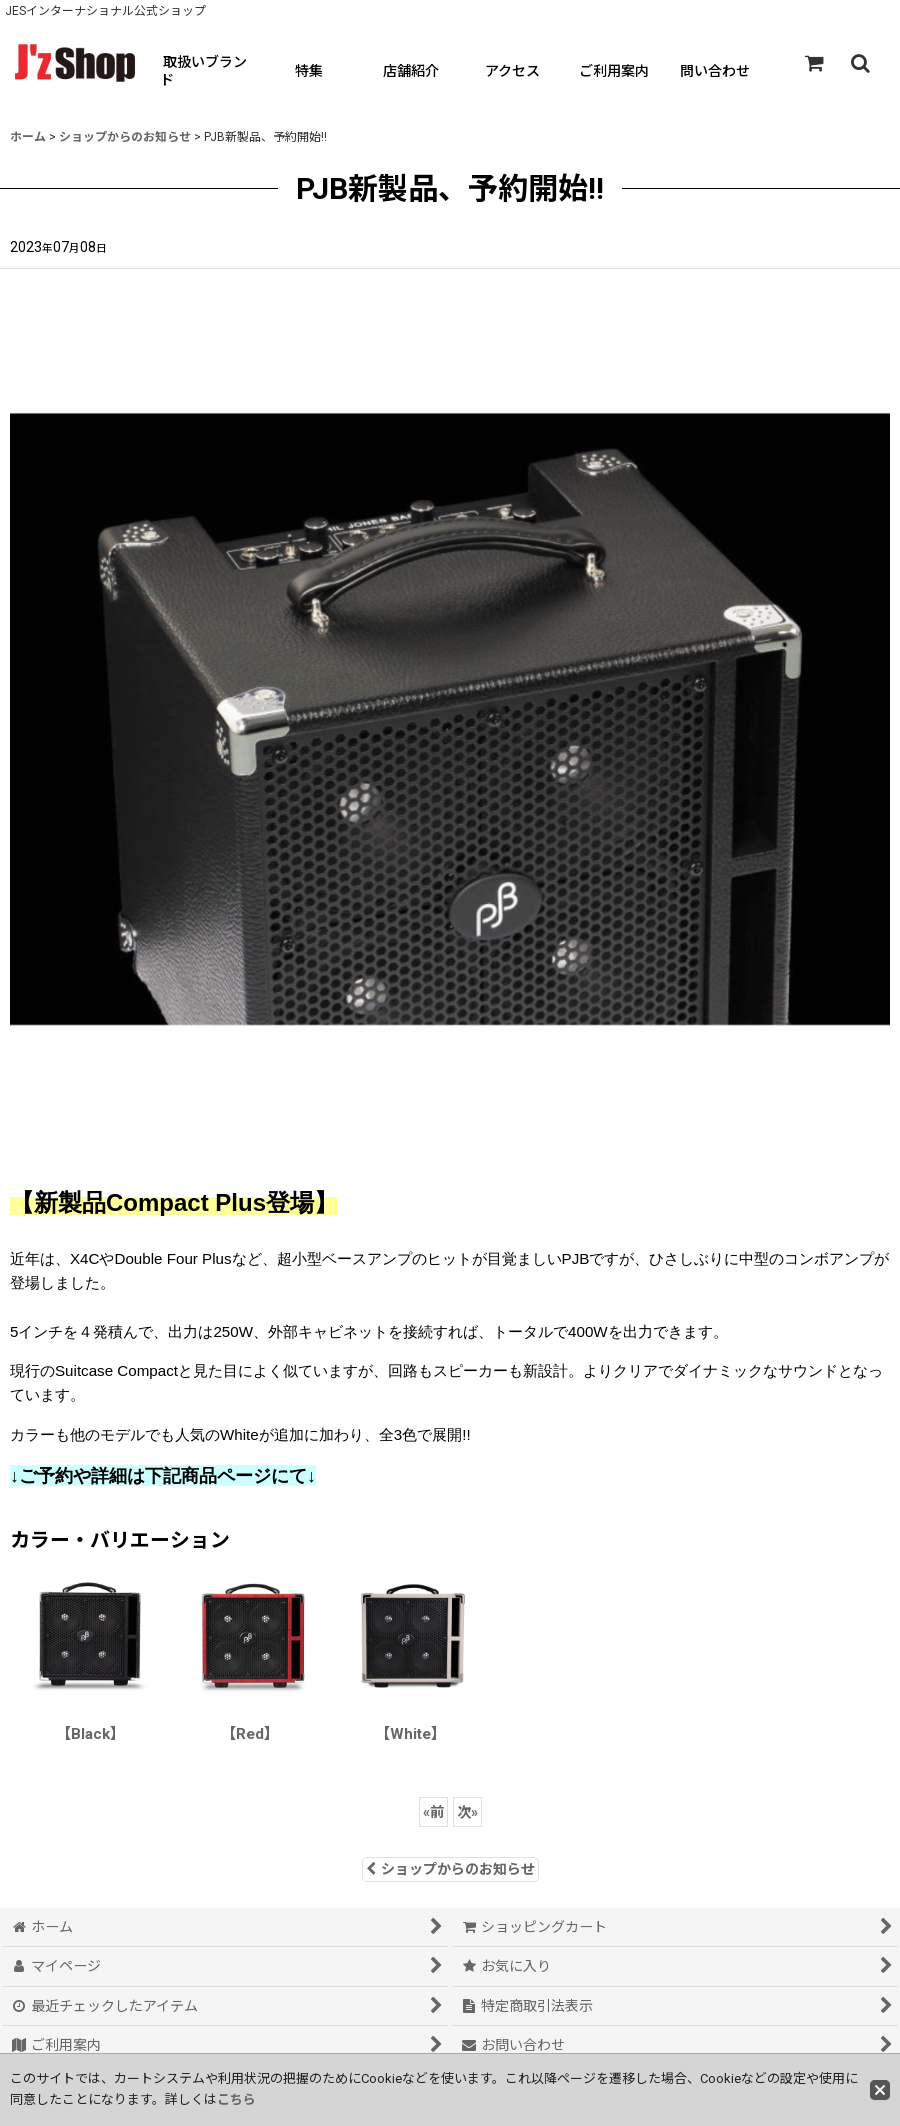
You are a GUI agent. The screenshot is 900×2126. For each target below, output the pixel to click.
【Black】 (90, 1734)
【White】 (410, 1734)
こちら (236, 2099)
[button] (860, 63)
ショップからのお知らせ (450, 1869)
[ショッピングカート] (814, 63)
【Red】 (250, 1734)
